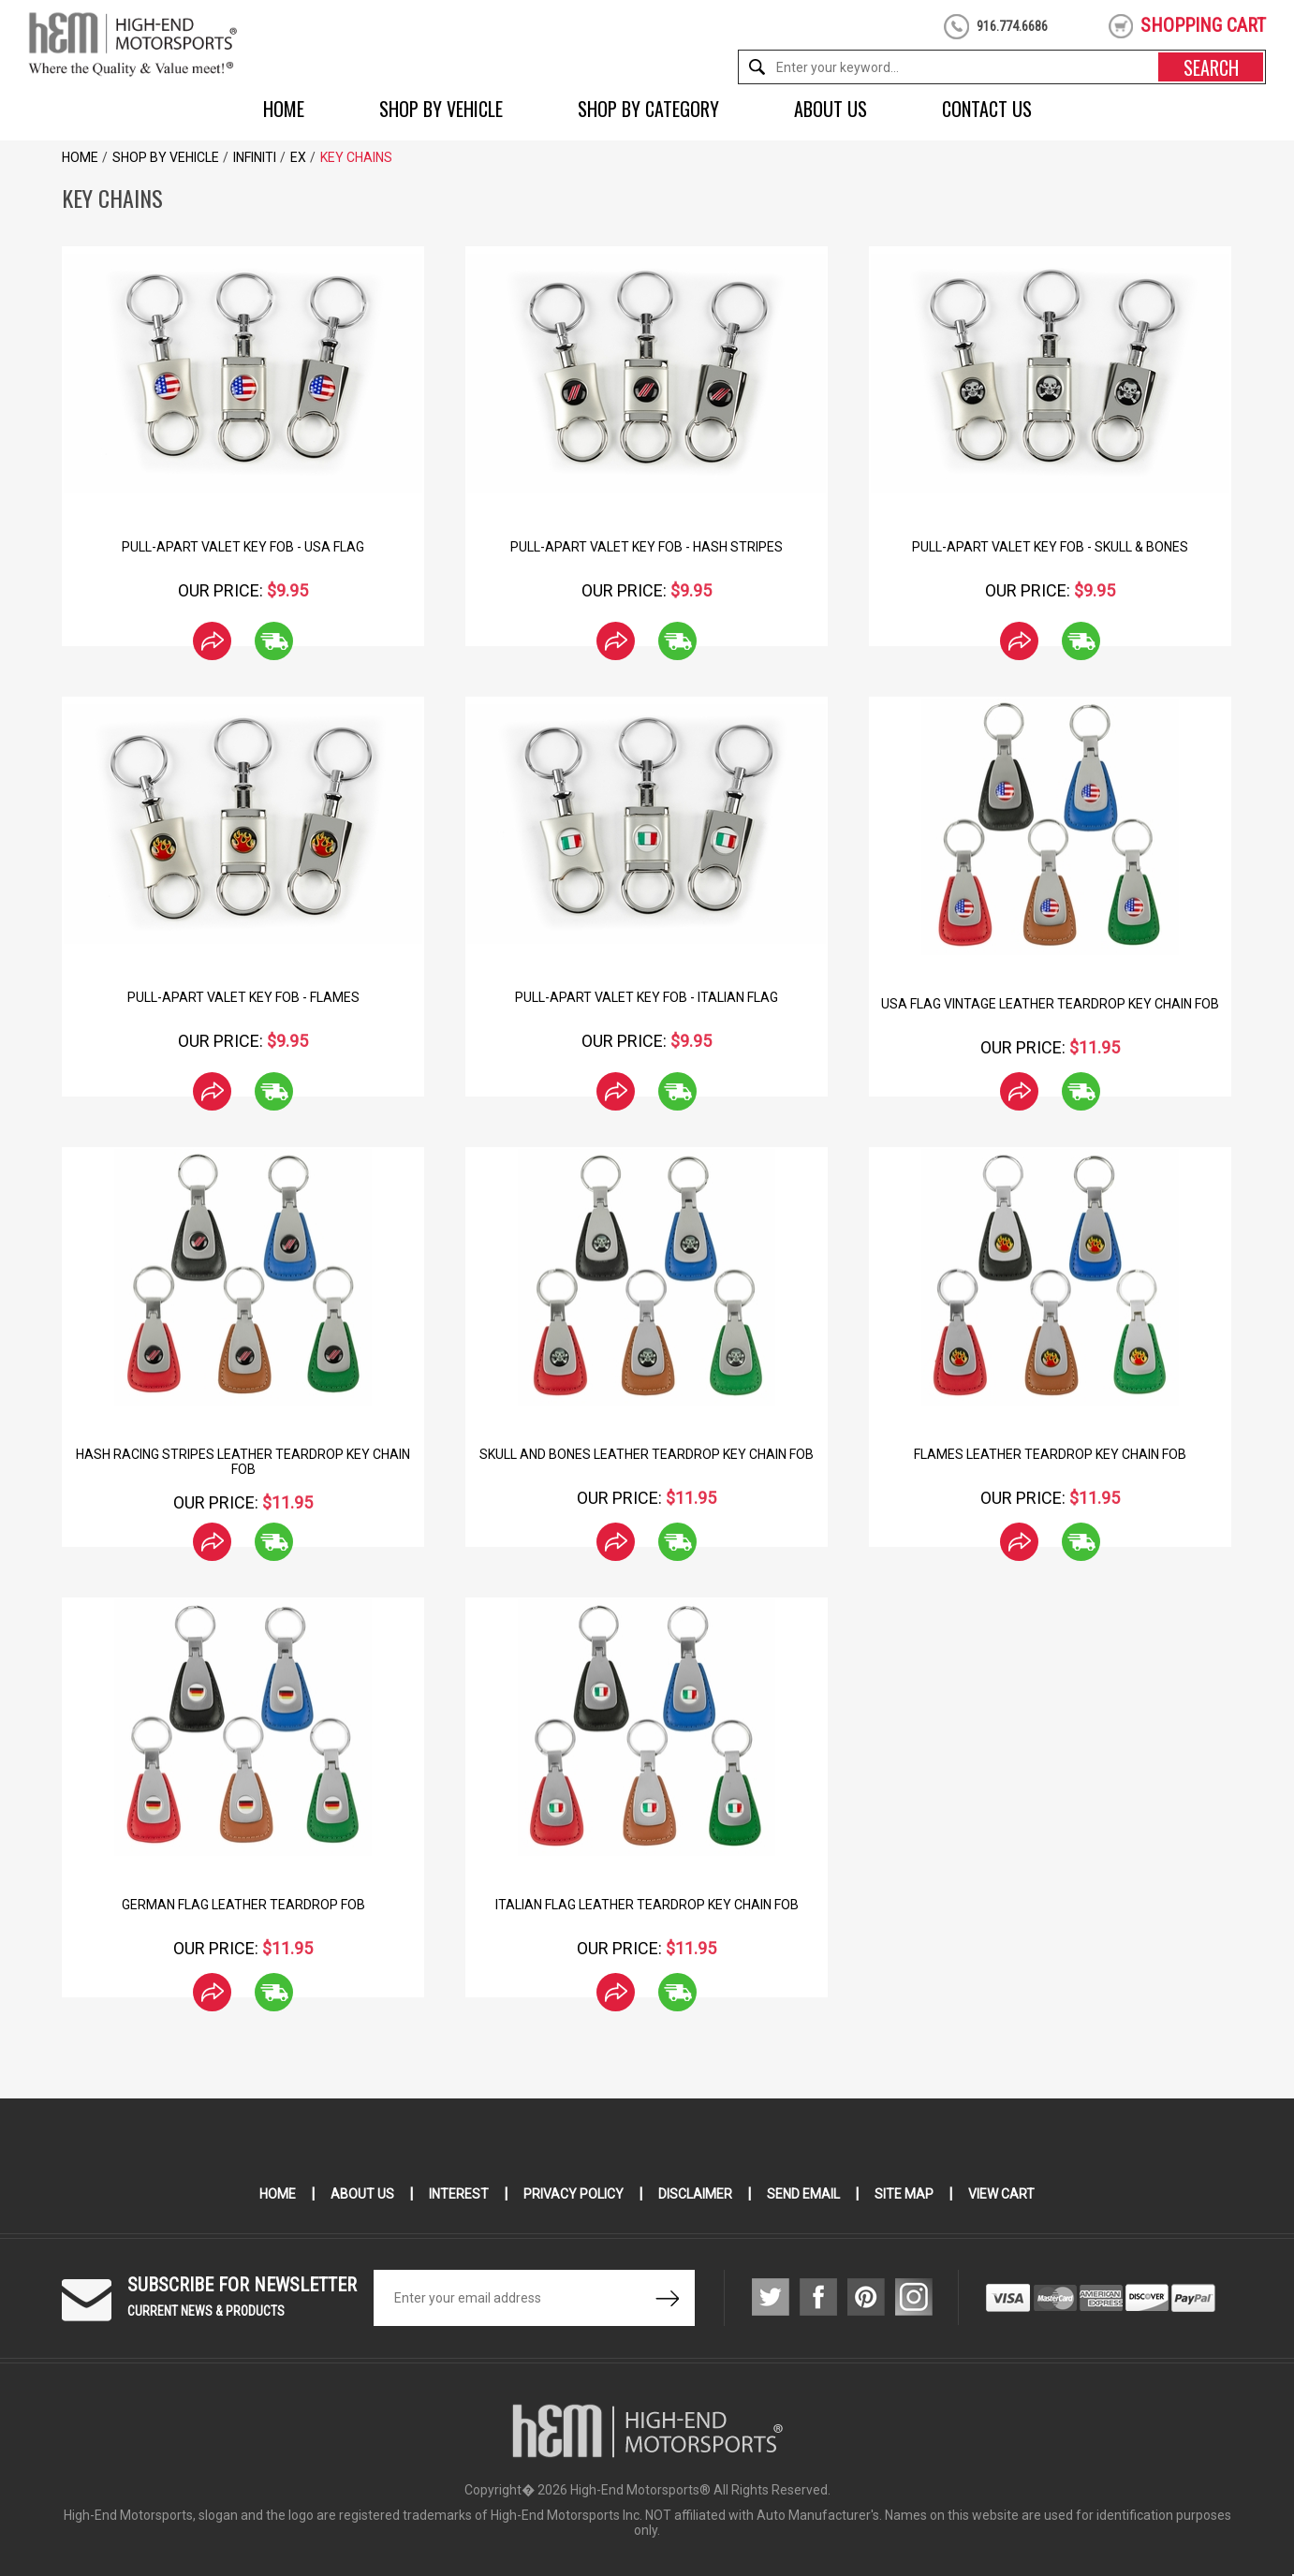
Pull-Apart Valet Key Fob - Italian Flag (646, 997)
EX (298, 157)
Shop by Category (648, 109)
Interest (459, 2193)
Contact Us (987, 109)
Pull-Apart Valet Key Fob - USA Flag (243, 546)
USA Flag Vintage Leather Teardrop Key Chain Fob (1050, 1003)
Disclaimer (695, 2193)
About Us (830, 109)
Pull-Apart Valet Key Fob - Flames (243, 997)
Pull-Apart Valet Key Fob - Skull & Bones (1050, 546)
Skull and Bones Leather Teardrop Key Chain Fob (646, 1454)
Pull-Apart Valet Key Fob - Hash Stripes (646, 546)
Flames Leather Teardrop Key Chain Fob (1050, 1454)
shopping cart (1203, 25)
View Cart (1001, 2193)
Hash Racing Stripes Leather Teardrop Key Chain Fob (243, 1462)
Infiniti (254, 157)
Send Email (803, 2193)
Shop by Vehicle (441, 109)
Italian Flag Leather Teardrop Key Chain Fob (647, 1904)
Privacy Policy (573, 2193)
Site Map (904, 2193)
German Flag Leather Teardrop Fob (243, 1904)
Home (283, 109)
